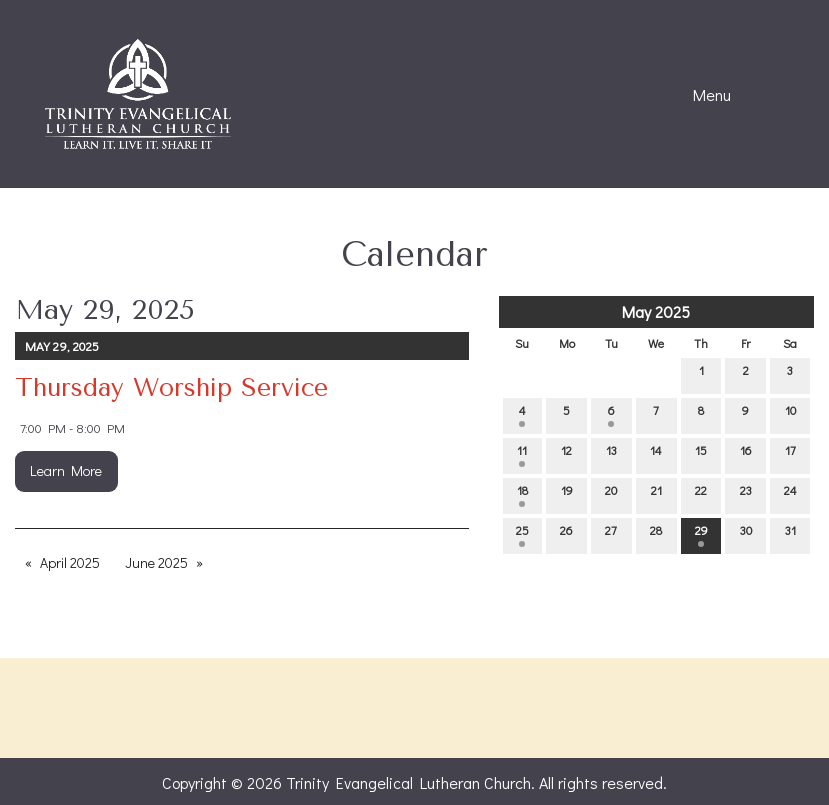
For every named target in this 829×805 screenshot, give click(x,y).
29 (701, 534)
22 (701, 494)
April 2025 (70, 562)
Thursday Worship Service (171, 387)
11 (522, 454)
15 (701, 454)
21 (656, 494)
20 (611, 494)
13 (611, 454)
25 (522, 534)
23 (746, 494)
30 (746, 534)
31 (790, 534)
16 (746, 454)
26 (566, 534)
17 (790, 454)
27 (611, 534)
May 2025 (656, 311)
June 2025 (156, 562)
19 (567, 494)
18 (522, 494)
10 (790, 414)
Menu (702, 95)
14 (656, 454)
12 (566, 454)
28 (656, 534)
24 (790, 494)
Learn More (66, 470)
